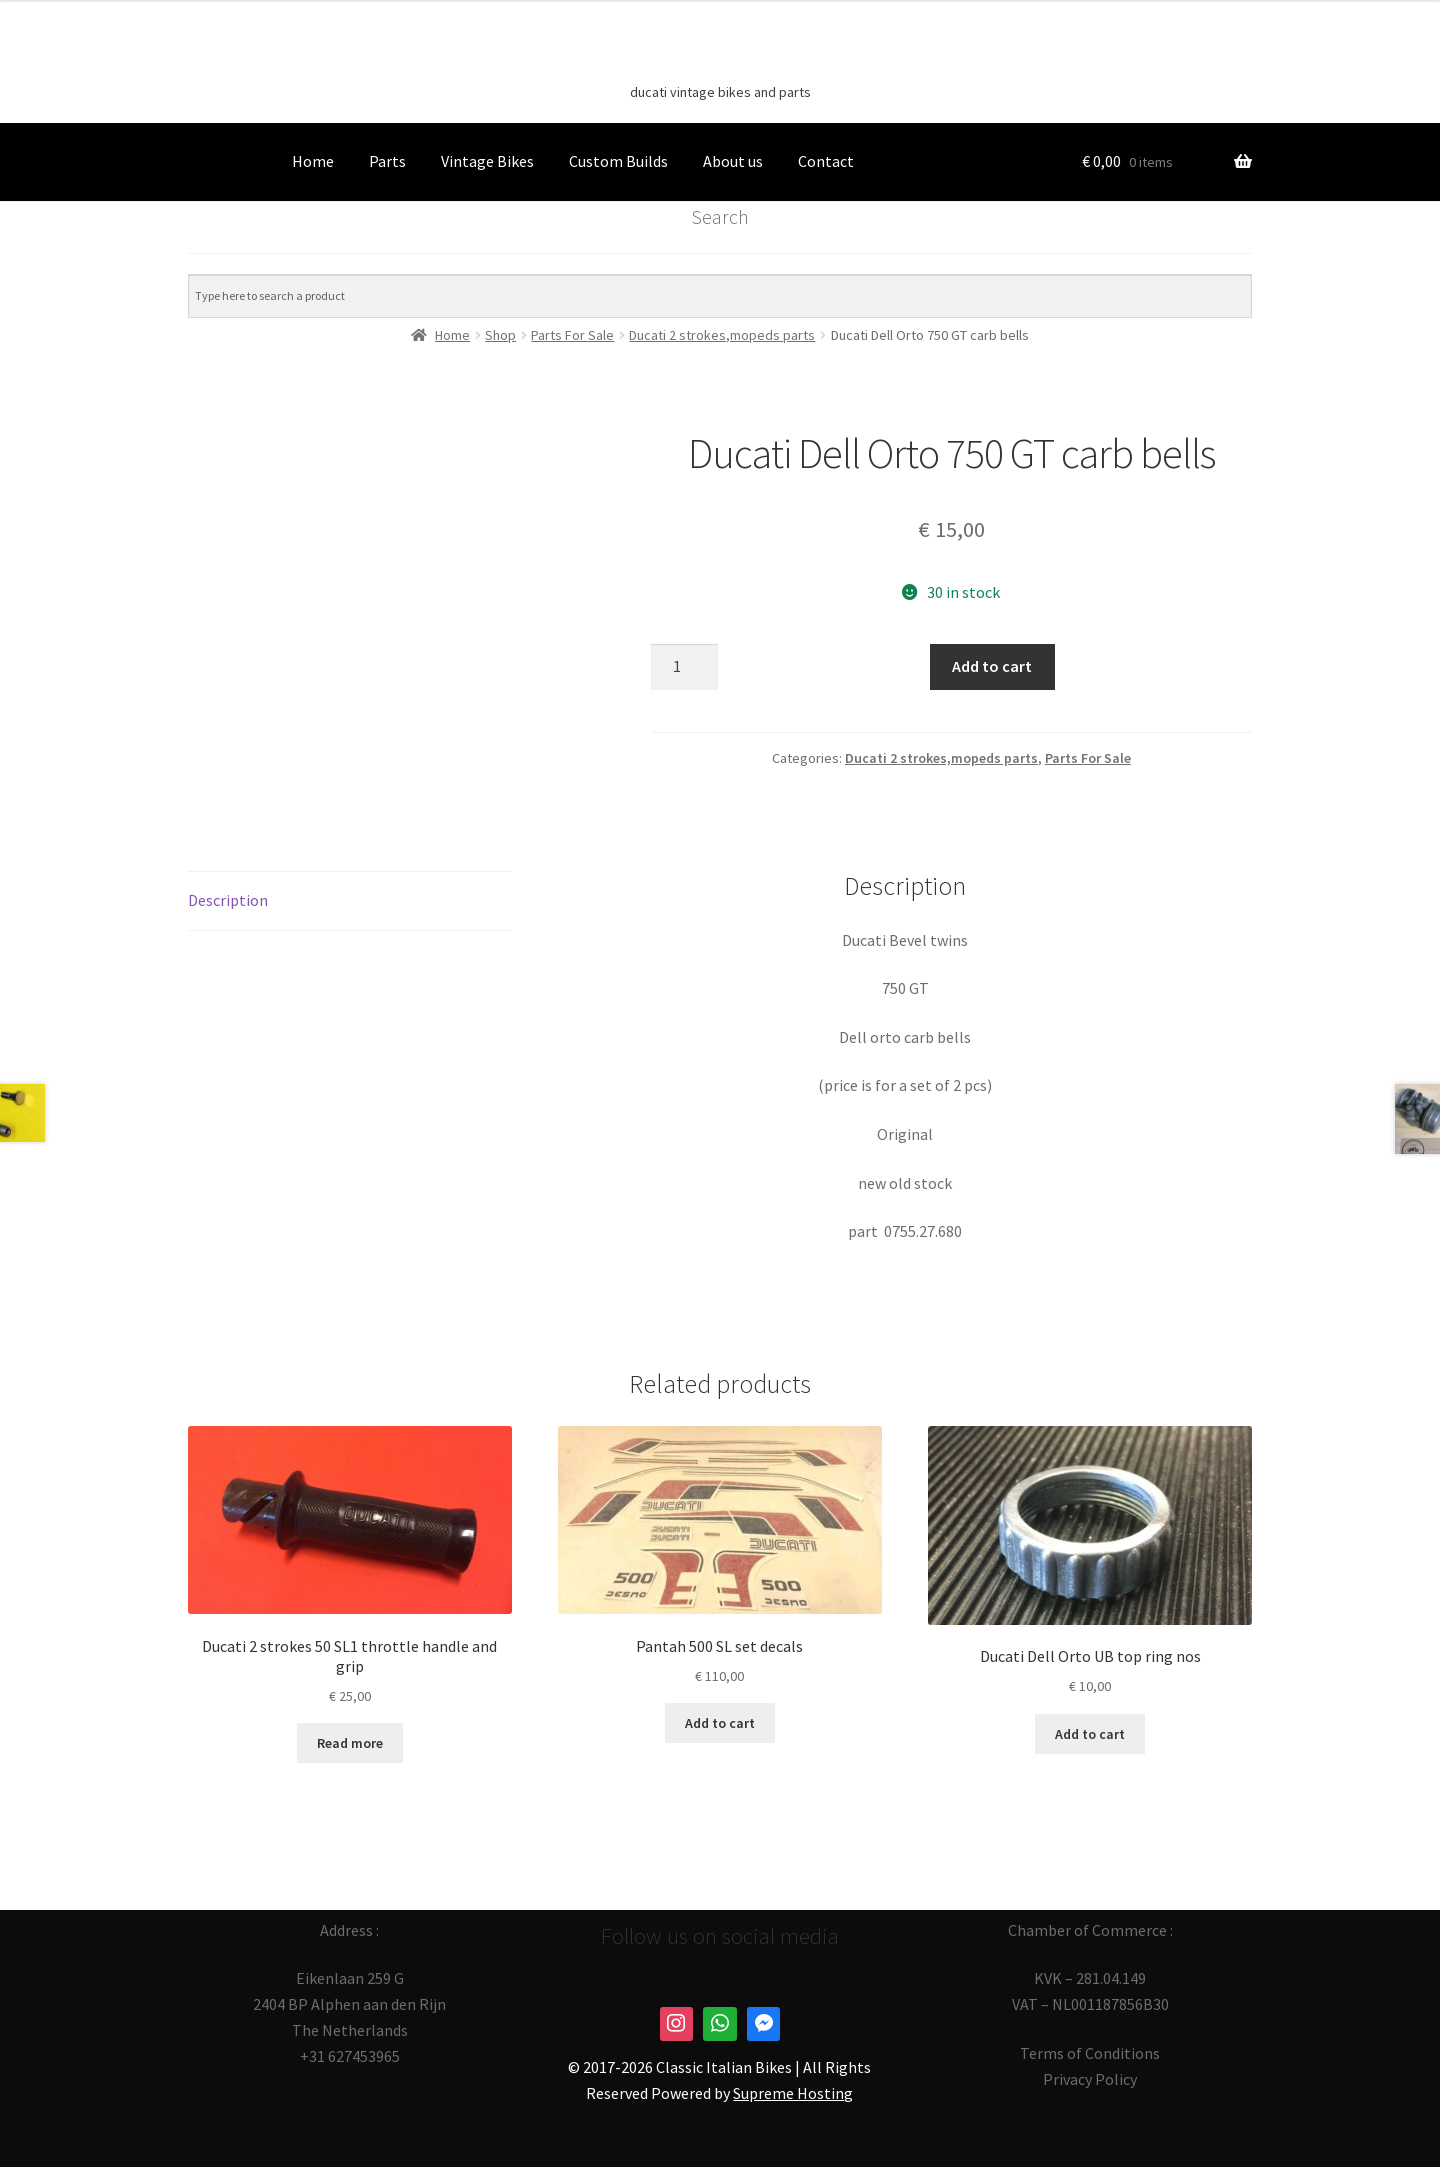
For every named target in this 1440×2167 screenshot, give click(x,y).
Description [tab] (228, 900)
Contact (826, 161)
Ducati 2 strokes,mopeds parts (941, 758)
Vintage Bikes (487, 161)
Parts (387, 161)
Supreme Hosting (793, 2093)
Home (313, 161)
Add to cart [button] (720, 1723)
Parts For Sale (1088, 758)
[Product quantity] (685, 667)
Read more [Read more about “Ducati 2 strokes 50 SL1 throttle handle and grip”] (350, 1743)
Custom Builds (618, 161)
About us (733, 161)
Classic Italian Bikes (720, 61)
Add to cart (992, 666)
